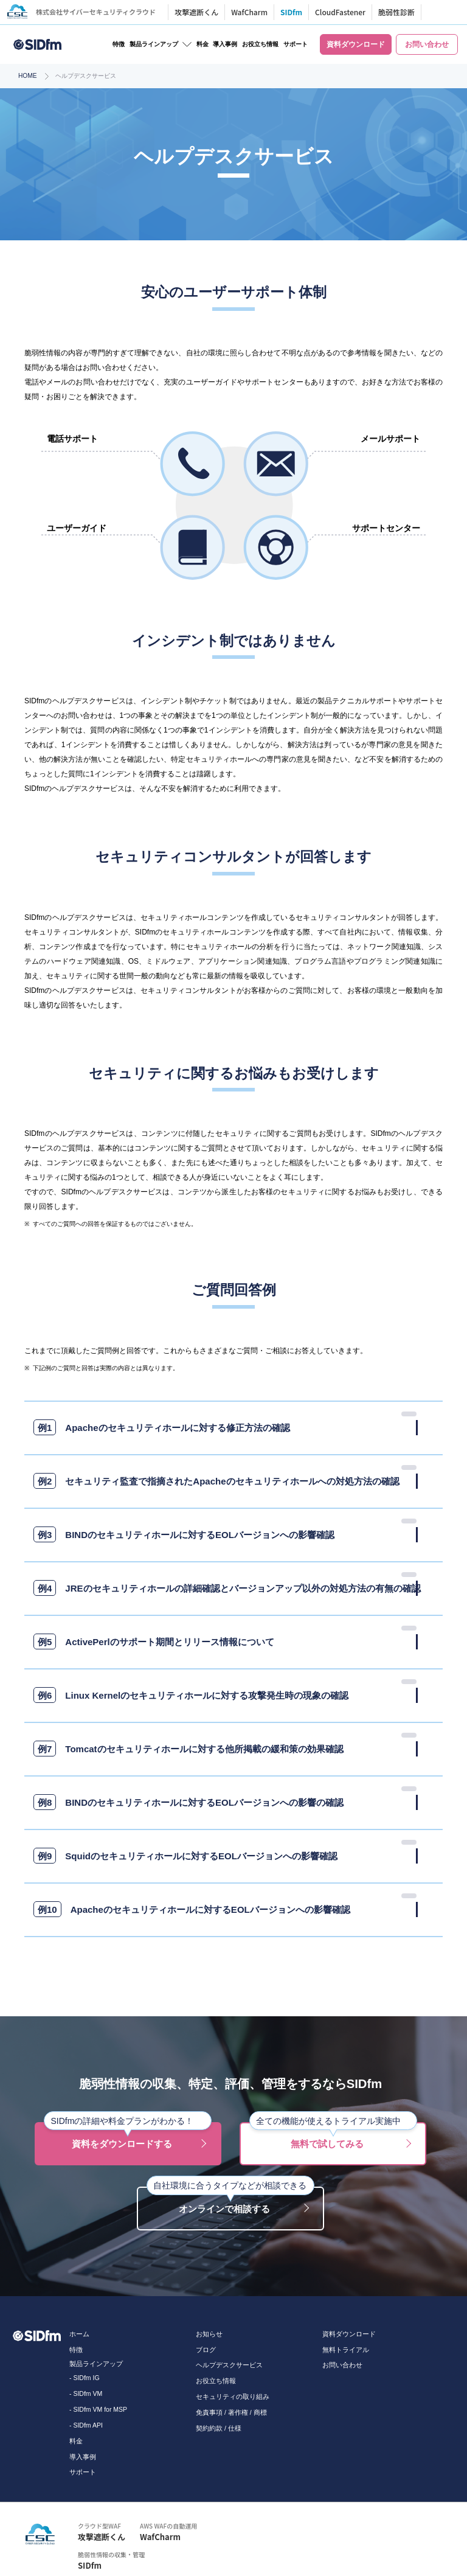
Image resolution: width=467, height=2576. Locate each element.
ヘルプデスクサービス (229, 2365)
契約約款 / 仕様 (218, 2428)
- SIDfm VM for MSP (98, 2409)
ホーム (79, 2334)
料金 (202, 44)
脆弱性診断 (399, 12)
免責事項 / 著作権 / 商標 (231, 2412)
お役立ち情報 (260, 44)
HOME (27, 75)
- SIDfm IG (84, 2377)
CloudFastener (343, 12)
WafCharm (252, 12)
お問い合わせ (342, 2365)
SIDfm (294, 12)
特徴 (118, 44)
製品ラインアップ (154, 44)
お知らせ (209, 2334)
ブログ (206, 2349)
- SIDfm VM (85, 2393)
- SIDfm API (86, 2425)
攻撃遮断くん (199, 12)
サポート (295, 44)
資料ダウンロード (349, 2334)
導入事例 (225, 44)
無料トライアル (345, 2349)
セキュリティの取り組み (232, 2396)
